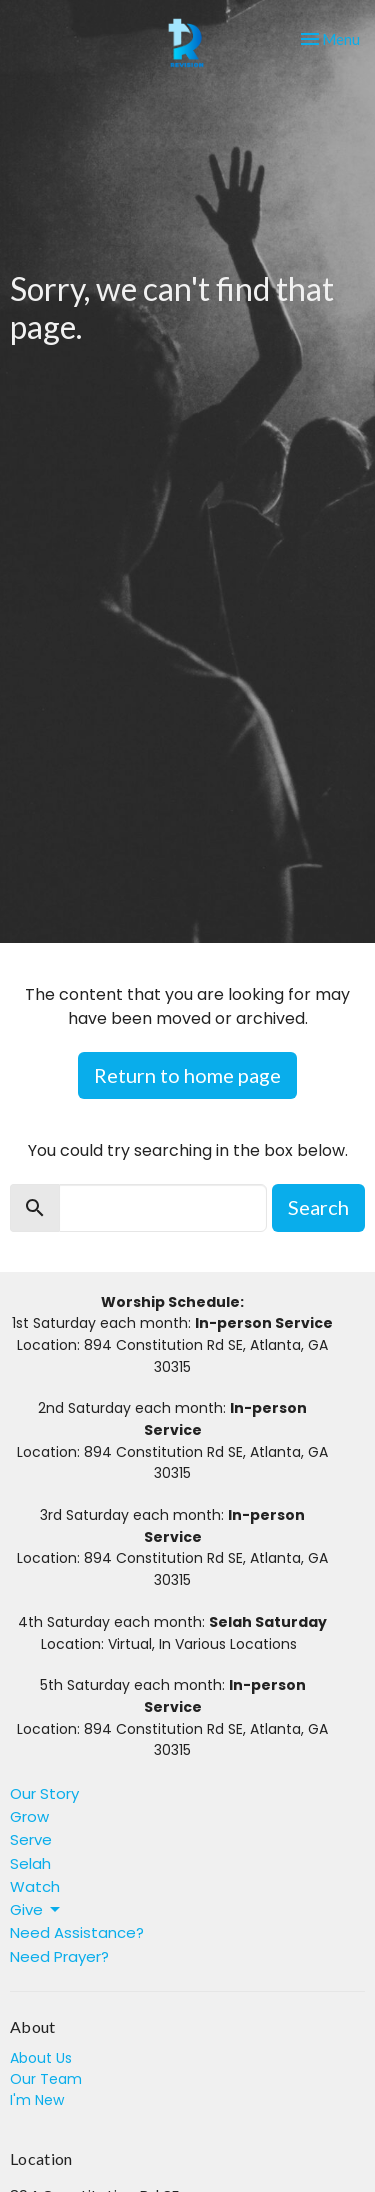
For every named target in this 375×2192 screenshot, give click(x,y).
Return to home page (187, 1075)
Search (318, 1207)
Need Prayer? (59, 1956)
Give (36, 1909)
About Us (41, 2058)
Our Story (44, 1793)
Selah (30, 1863)
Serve (31, 1839)
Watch (35, 1886)
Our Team (46, 2079)
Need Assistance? (77, 1932)
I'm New (37, 2100)
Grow (29, 1816)
